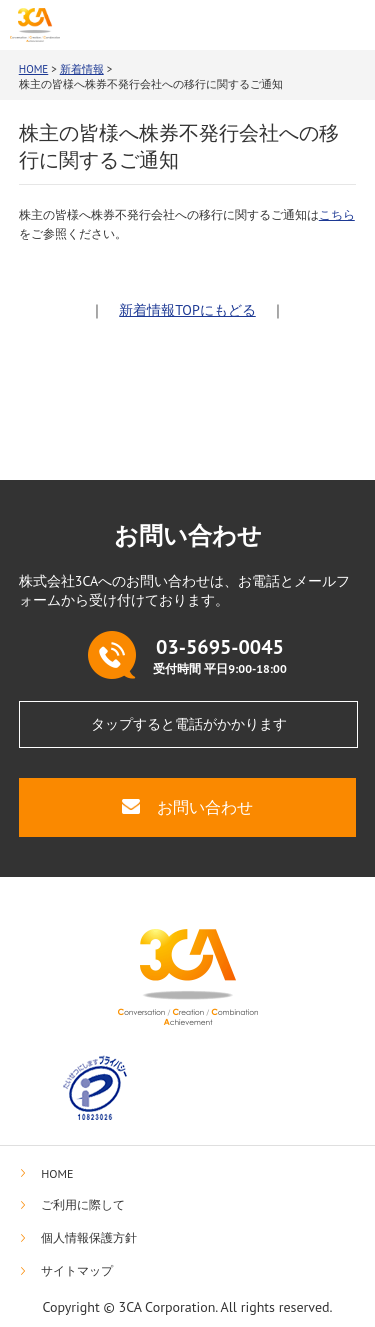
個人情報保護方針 (89, 1237)
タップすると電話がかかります (189, 724)
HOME (34, 69)
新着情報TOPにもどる (187, 310)
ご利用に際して (83, 1204)
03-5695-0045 (245, 25)
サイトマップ (77, 1270)
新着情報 (82, 69)
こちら (337, 214)
